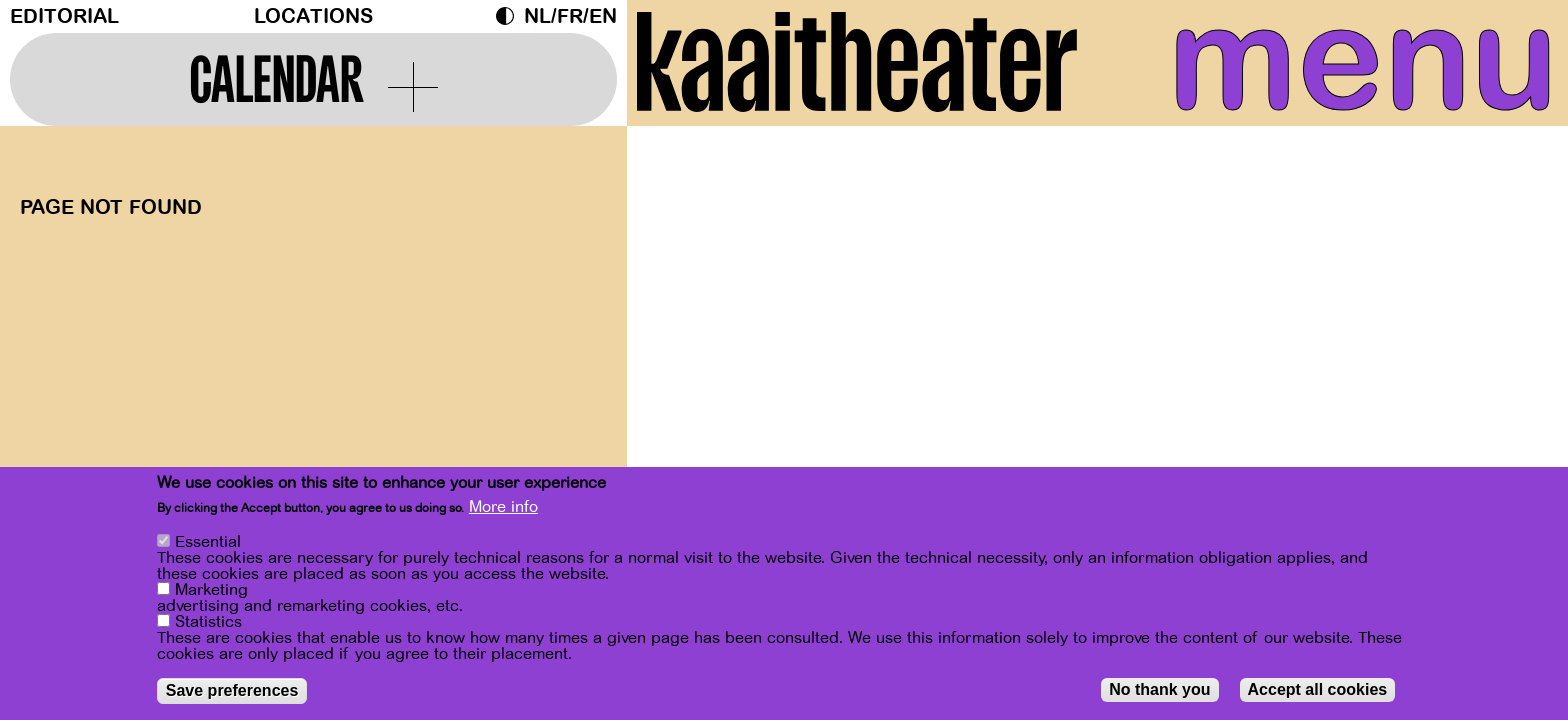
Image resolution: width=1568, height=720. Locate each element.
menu (1363, 60)
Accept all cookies (1318, 689)
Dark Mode (510, 16)
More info (503, 508)
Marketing (211, 590)
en (603, 16)
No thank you (1159, 689)
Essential (208, 542)
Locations (313, 16)
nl (537, 16)
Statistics (208, 622)
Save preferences (232, 690)
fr (570, 16)
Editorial (64, 16)
